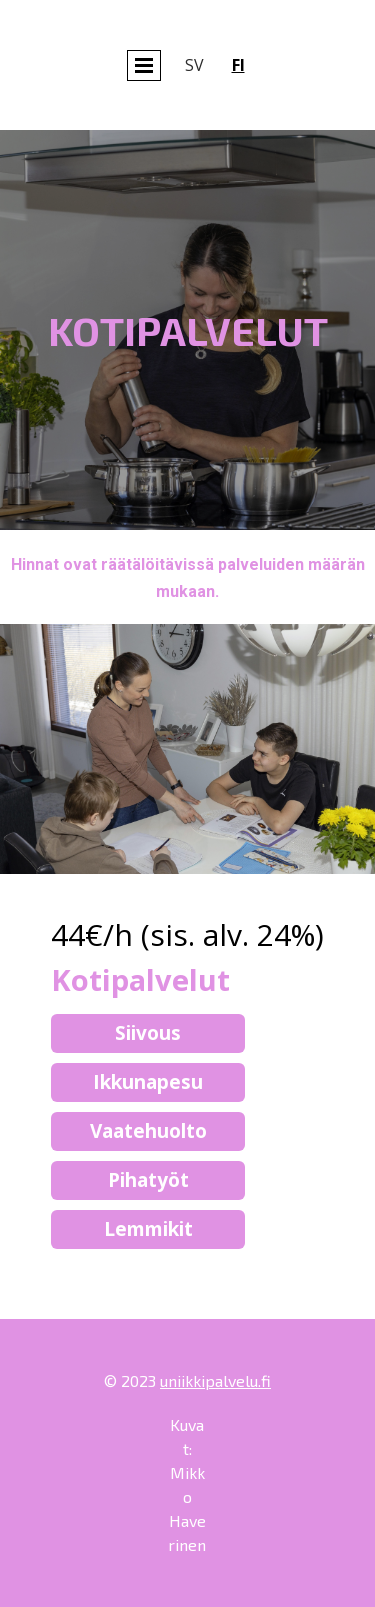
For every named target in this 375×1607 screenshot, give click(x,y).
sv (194, 65)
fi (238, 65)
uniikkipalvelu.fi (215, 1380)
